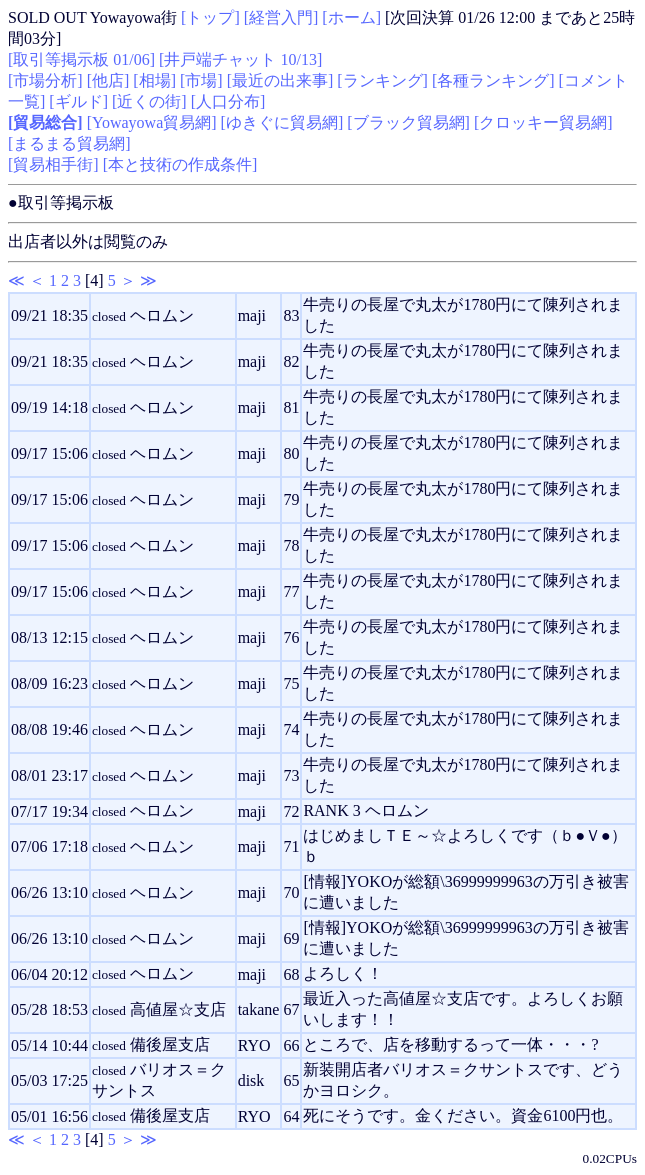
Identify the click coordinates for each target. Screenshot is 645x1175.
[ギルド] (78, 101)
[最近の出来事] (280, 80)
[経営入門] (281, 17)
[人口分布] (228, 101)
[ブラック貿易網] (408, 122)
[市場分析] (45, 80)
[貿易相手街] (53, 164)
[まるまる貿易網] (69, 143)
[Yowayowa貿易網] (152, 122)
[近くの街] (149, 101)
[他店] (108, 80)
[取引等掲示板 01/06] (81, 59)
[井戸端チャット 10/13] (240, 59)
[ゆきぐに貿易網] (282, 122)
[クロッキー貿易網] (543, 122)
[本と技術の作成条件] (180, 164)
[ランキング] (382, 80)
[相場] (154, 80)
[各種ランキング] (493, 80)
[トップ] (210, 17)
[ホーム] (351, 17)
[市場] (201, 80)
